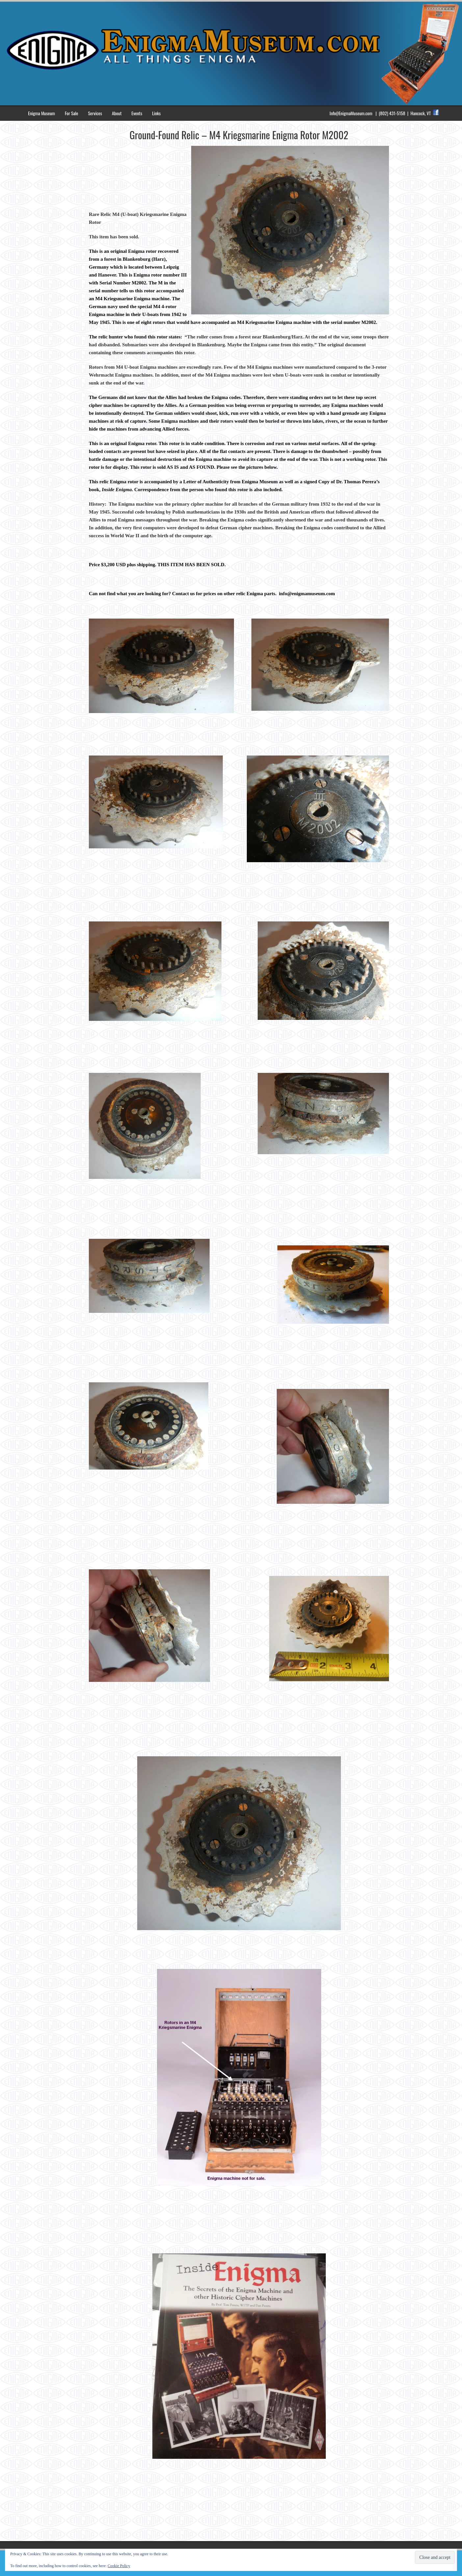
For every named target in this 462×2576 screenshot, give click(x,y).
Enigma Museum (41, 113)
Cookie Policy (119, 2565)
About (117, 113)
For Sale (71, 113)
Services (95, 113)
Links (156, 113)
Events (136, 113)
